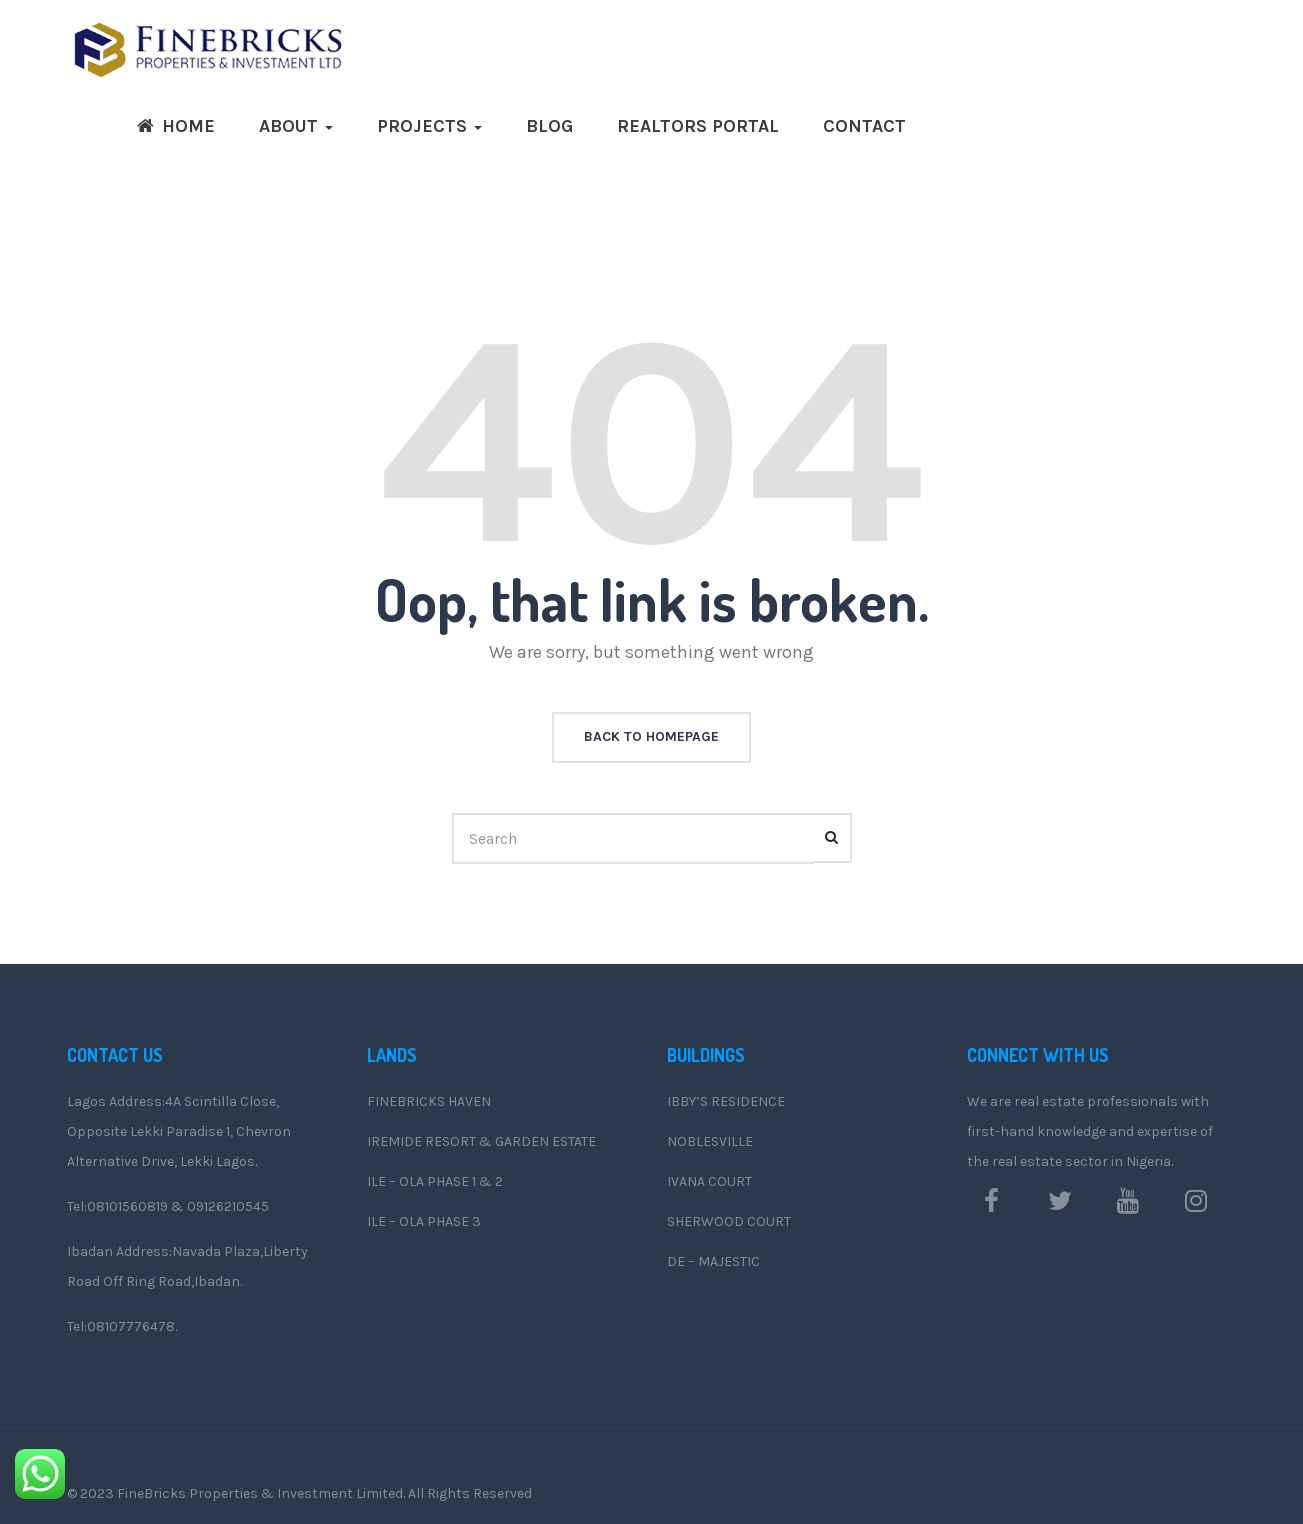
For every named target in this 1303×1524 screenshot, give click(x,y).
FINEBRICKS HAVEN (429, 1101)
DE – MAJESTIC (713, 1261)
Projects (429, 126)
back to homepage (651, 736)
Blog (549, 126)
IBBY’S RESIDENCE (726, 1101)
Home (176, 126)
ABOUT (296, 126)
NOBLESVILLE (710, 1141)
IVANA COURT (709, 1181)
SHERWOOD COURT (729, 1221)
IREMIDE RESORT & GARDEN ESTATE (481, 1141)
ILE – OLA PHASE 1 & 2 (435, 1181)
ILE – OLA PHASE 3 (424, 1221)
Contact (864, 126)
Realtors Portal (698, 126)
